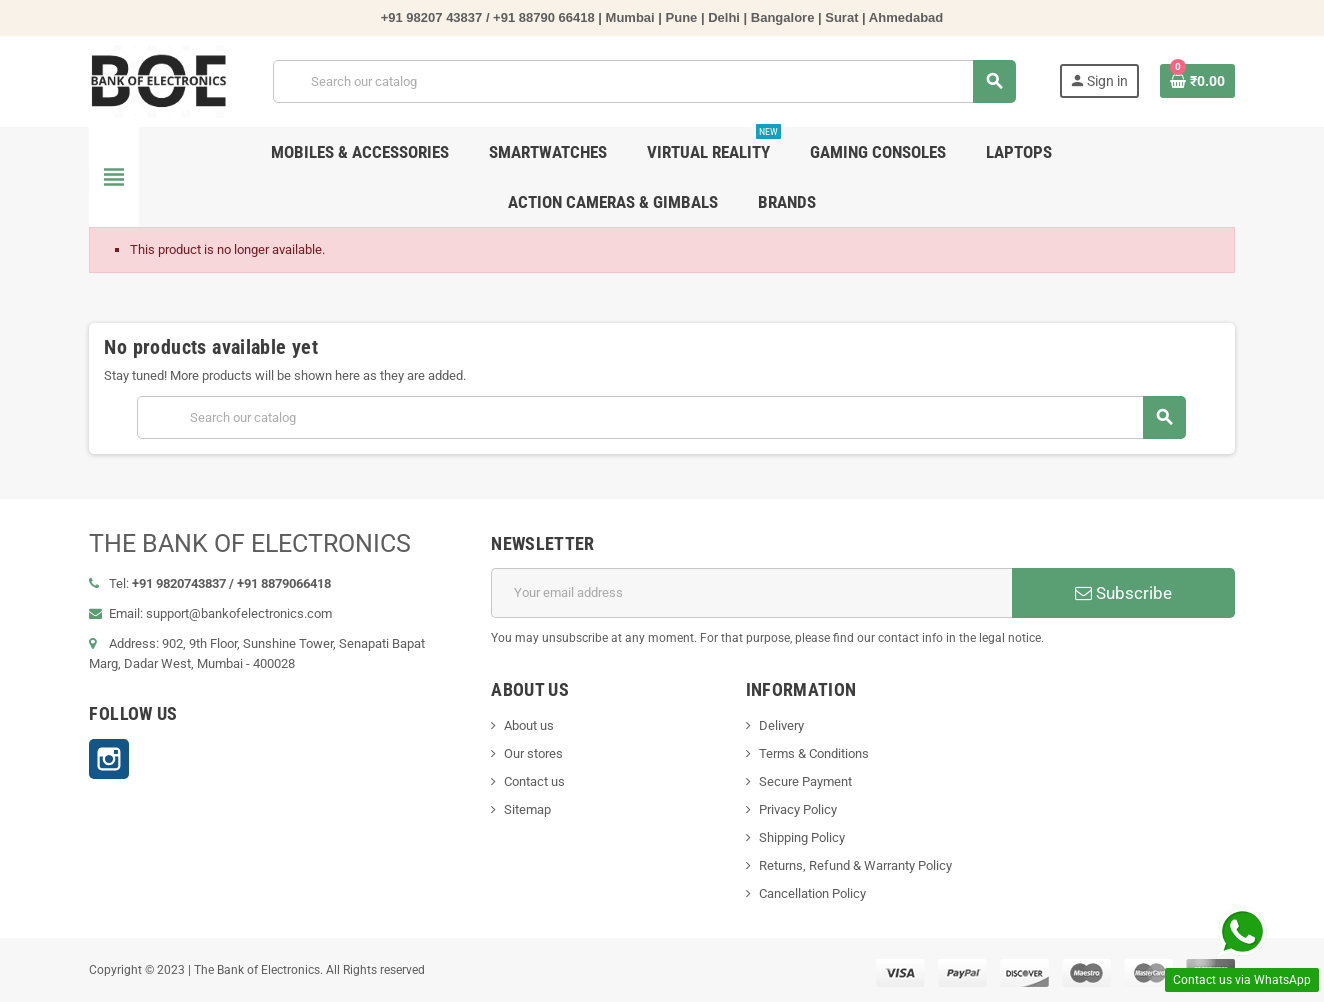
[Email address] (751, 593)
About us (529, 725)
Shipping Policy (802, 837)
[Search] (644, 81)
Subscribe (1123, 593)
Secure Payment (805, 781)
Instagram (109, 759)
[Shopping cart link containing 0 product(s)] (1197, 81)
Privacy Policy (798, 809)
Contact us (534, 781)
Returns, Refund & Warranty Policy (855, 865)
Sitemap (527, 809)
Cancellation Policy (812, 893)
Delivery (781, 725)
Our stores (533, 753)
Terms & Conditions (814, 753)
